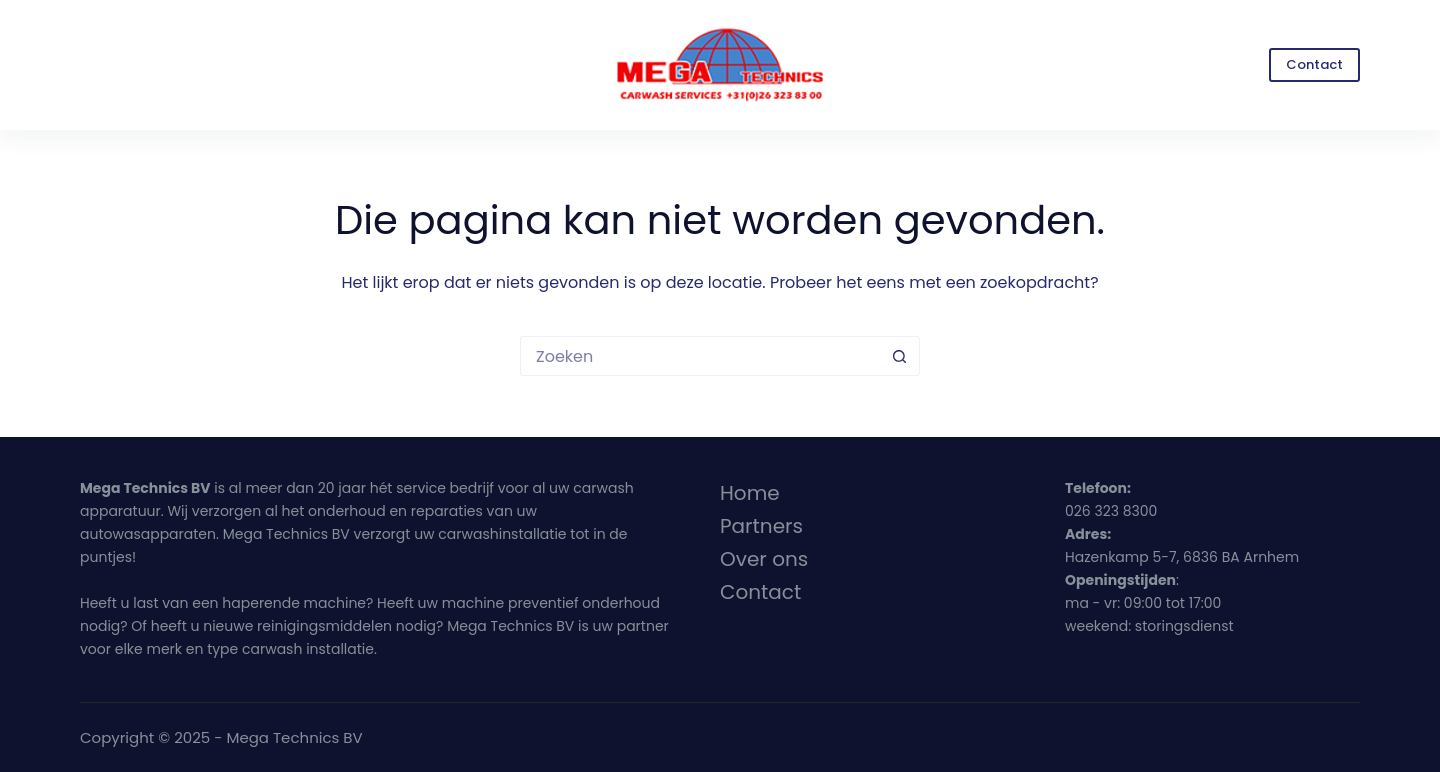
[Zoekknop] (900, 356)
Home (750, 493)
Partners (761, 526)
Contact (1314, 64)
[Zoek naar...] (700, 356)
